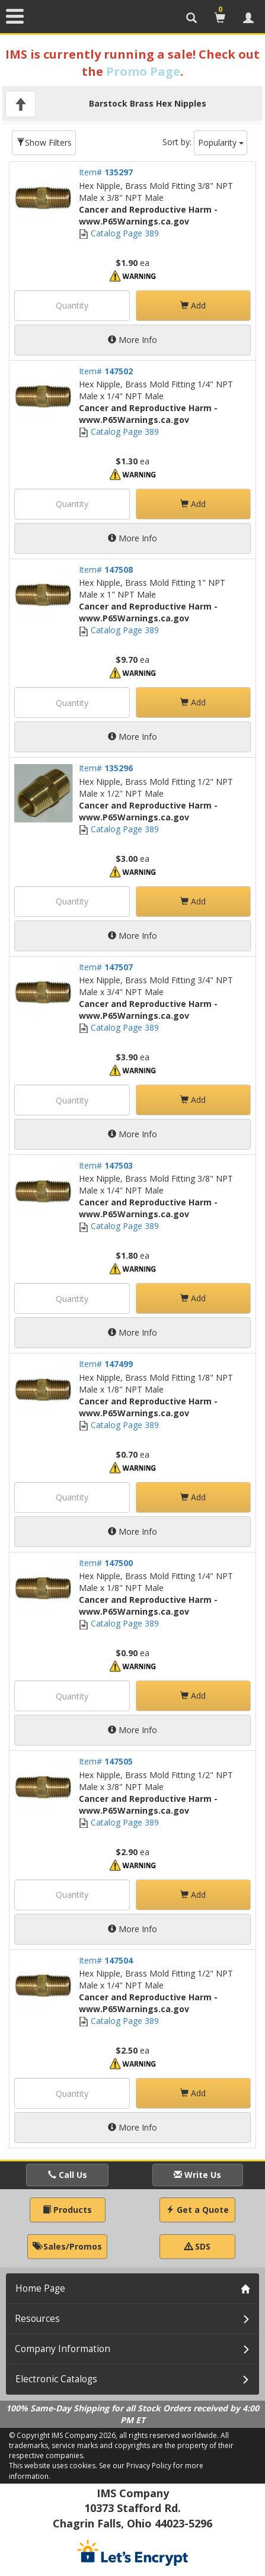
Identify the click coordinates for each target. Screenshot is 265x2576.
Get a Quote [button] (197, 2209)
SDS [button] (197, 2246)
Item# (106, 172)
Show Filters (44, 142)
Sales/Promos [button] (67, 2246)
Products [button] (67, 2209)
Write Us (197, 2174)
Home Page (40, 2288)
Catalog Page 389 (119, 233)
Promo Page (143, 71)
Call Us (67, 2174)
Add (193, 305)
